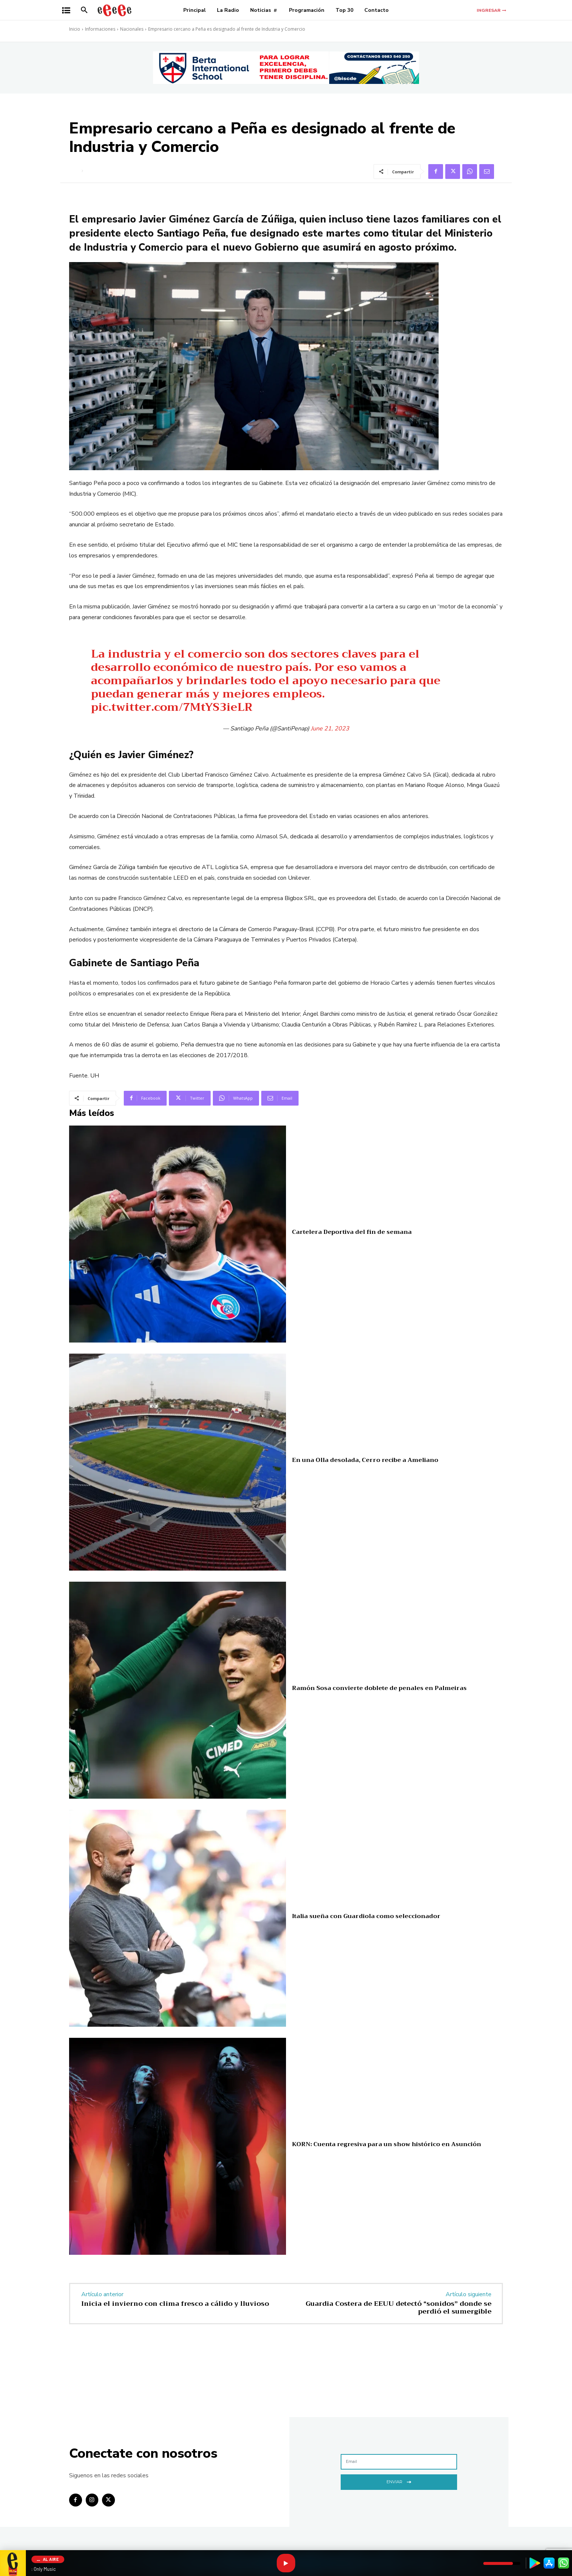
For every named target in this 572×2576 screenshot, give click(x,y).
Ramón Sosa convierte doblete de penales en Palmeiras (379, 1688)
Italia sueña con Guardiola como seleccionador (366, 1916)
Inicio (74, 29)
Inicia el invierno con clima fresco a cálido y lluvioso (175, 2303)
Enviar (399, 2481)
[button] (84, 10)
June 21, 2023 (330, 728)
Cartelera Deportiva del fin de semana (352, 1232)
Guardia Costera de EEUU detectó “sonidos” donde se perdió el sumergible (398, 2308)
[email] (399, 2462)
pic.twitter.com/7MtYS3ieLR (171, 707)
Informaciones (100, 29)
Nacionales (131, 29)
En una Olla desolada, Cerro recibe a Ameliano (365, 1460)
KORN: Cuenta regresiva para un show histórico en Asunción (386, 2144)
